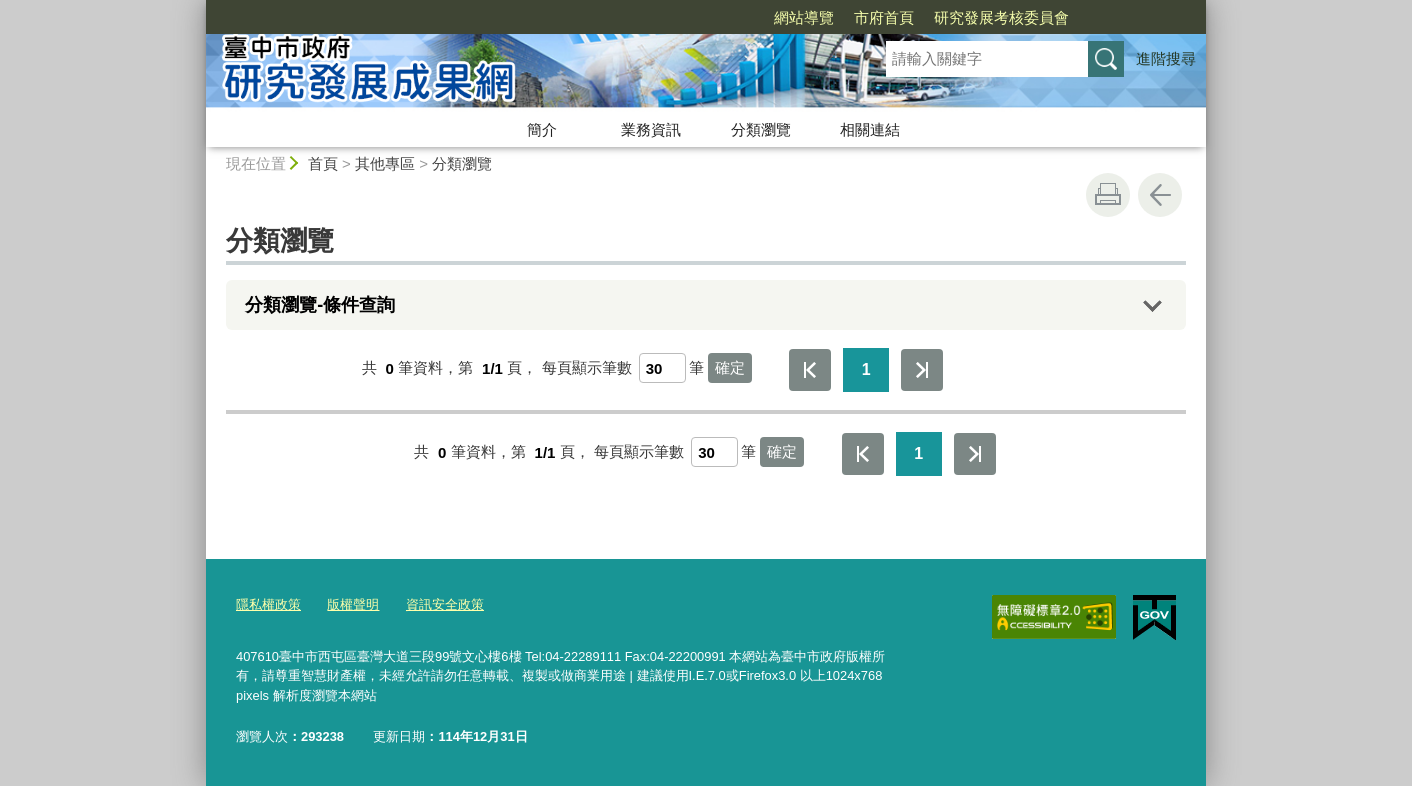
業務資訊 (651, 129)
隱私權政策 (268, 604)
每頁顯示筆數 (587, 368)
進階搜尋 (1166, 58)
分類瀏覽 (761, 129)
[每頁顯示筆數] (662, 368)
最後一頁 (922, 370)
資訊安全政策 (445, 604)
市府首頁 (884, 17)
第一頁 (810, 370)
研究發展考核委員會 (1001, 17)
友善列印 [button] (1108, 195)
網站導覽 (804, 17)
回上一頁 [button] (1160, 195)
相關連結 (870, 129)
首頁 (323, 163)
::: (197, 8)
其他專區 (385, 163)
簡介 (542, 129)
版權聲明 (353, 604)
